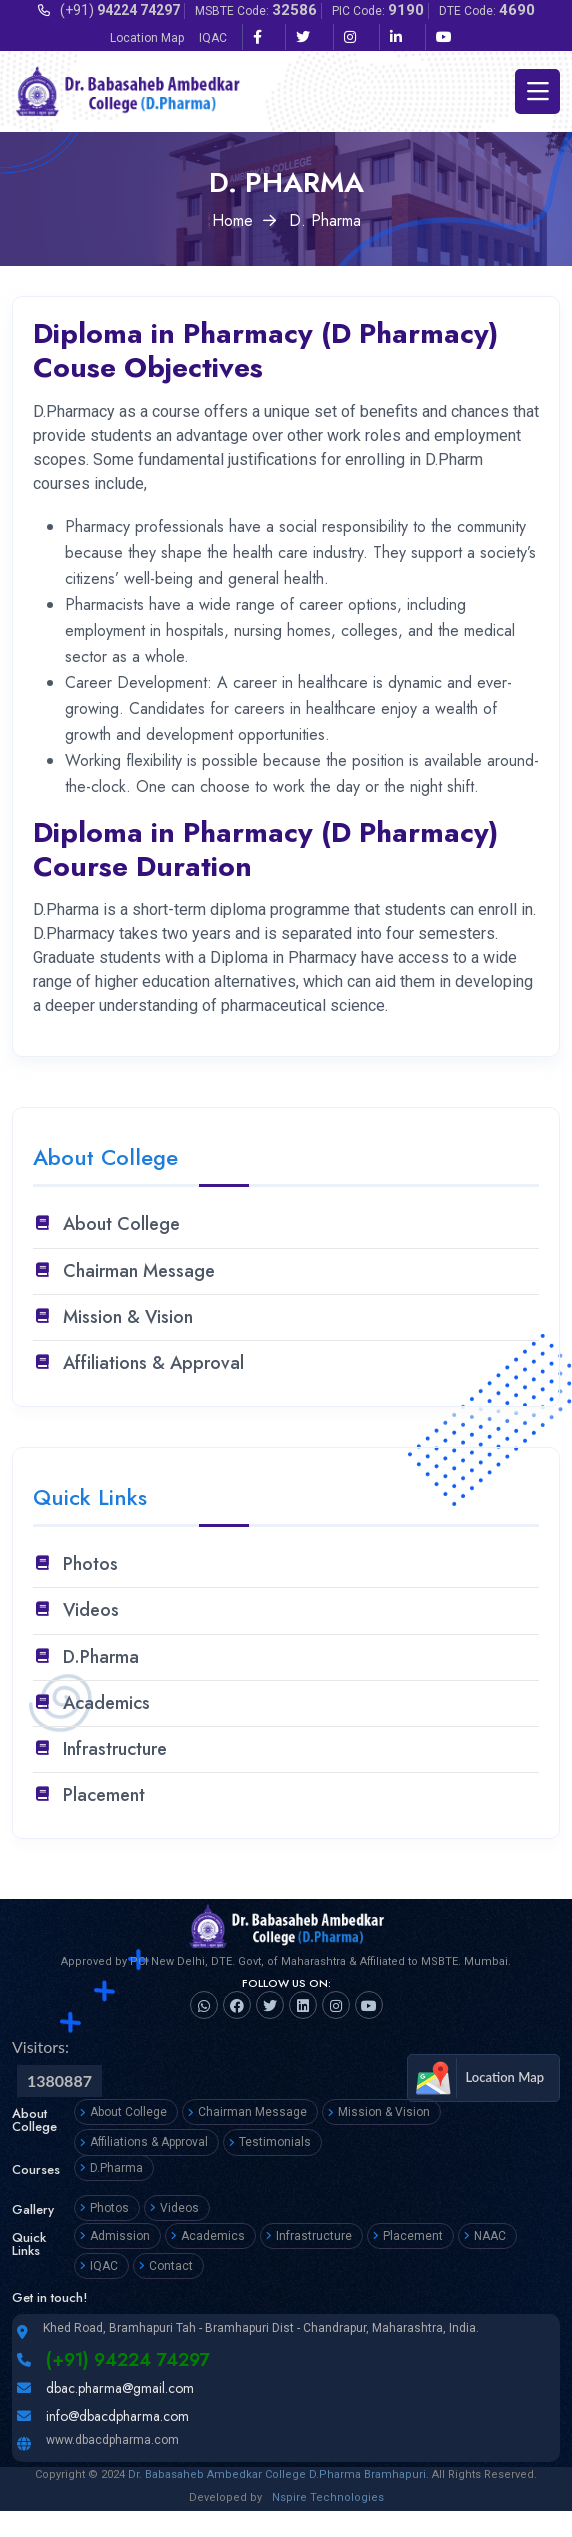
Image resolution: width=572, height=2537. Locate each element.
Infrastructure (115, 1749)
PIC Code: (378, 11)
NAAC (490, 2236)
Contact (171, 2266)
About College (121, 1224)
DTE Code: (487, 11)
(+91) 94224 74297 (127, 2360)
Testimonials (275, 2142)
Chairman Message (139, 1271)
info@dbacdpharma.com (117, 2416)
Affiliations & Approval (153, 1363)
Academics (106, 1703)
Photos (90, 1564)
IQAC (213, 38)
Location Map (147, 38)
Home (232, 220)
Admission (120, 2236)
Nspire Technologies (328, 2497)
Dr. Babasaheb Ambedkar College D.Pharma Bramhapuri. (278, 2474)
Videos (91, 1610)
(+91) (120, 10)
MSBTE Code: (256, 11)
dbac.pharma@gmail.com (120, 2388)
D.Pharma (101, 1657)
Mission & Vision (128, 1317)
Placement (104, 1795)
